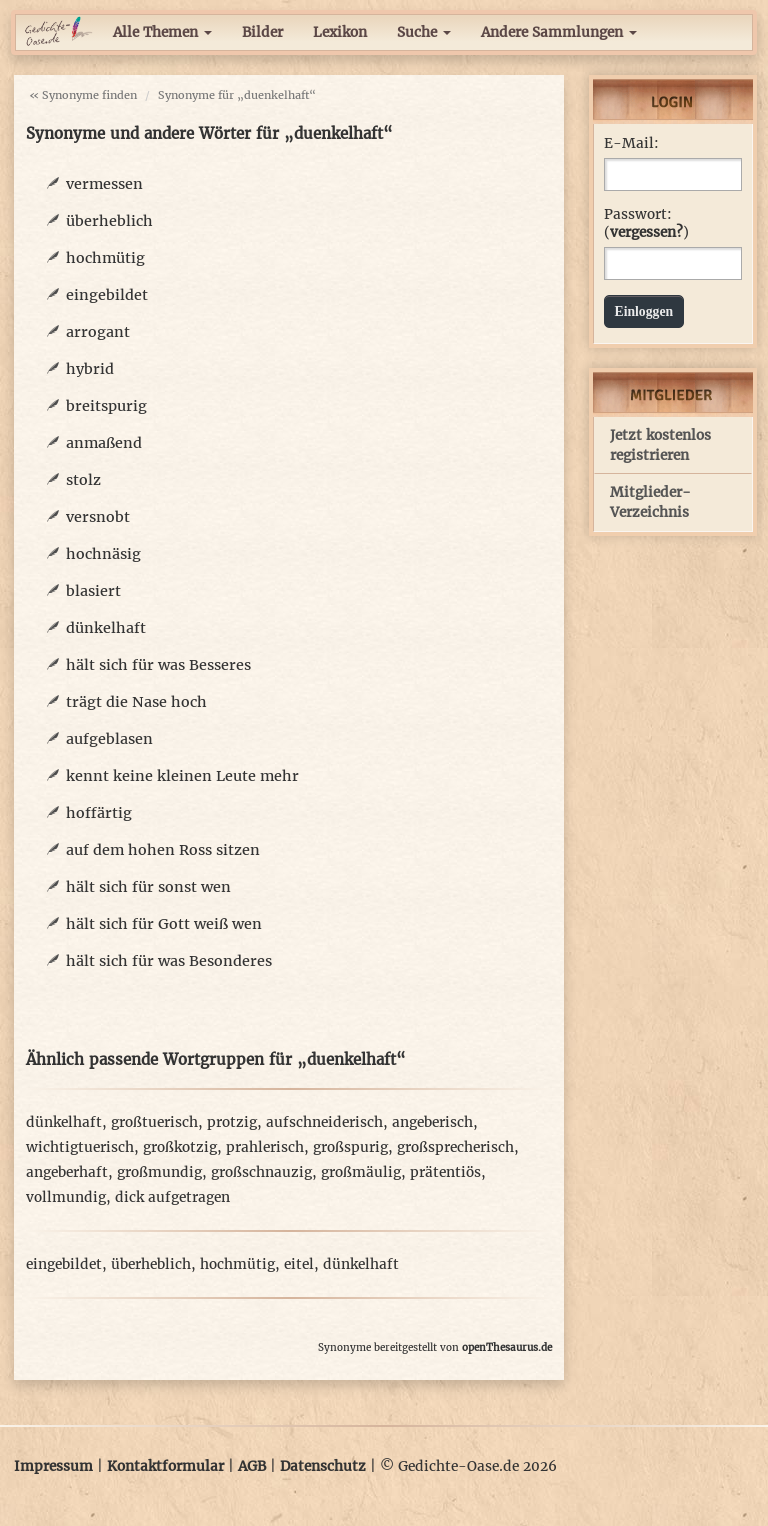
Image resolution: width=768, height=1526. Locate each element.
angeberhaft (67, 1172)
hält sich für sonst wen (148, 887)
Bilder (262, 32)
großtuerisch (154, 1122)
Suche (424, 32)
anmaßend (104, 443)
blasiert (93, 591)
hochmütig (105, 258)
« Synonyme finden (83, 95)
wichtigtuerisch (80, 1147)
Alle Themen (162, 32)
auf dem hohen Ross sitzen (163, 850)
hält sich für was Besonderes (169, 961)
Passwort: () (646, 223)
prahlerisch (265, 1147)
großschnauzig (261, 1172)
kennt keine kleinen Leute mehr (182, 776)
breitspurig (106, 406)
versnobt (98, 517)
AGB (252, 1466)
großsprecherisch (455, 1147)
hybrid (90, 369)
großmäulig (361, 1172)
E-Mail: (631, 143)
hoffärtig (99, 813)
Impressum (53, 1466)
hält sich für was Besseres (158, 665)
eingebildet (107, 295)
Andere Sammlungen (559, 32)
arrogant (98, 332)
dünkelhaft (106, 628)
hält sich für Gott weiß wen (164, 924)
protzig (232, 1122)
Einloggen (644, 311)
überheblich (109, 221)
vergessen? (646, 232)
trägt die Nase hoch (136, 702)
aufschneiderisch (324, 1122)
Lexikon (340, 32)
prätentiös (445, 1172)
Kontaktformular (165, 1466)
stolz (83, 480)
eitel (299, 1264)
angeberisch (432, 1122)
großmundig (159, 1172)
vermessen (104, 184)
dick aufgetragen (172, 1197)
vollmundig (66, 1197)
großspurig (350, 1147)
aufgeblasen (109, 739)
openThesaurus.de (507, 1347)
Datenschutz (323, 1466)
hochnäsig (103, 554)
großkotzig (180, 1147)
